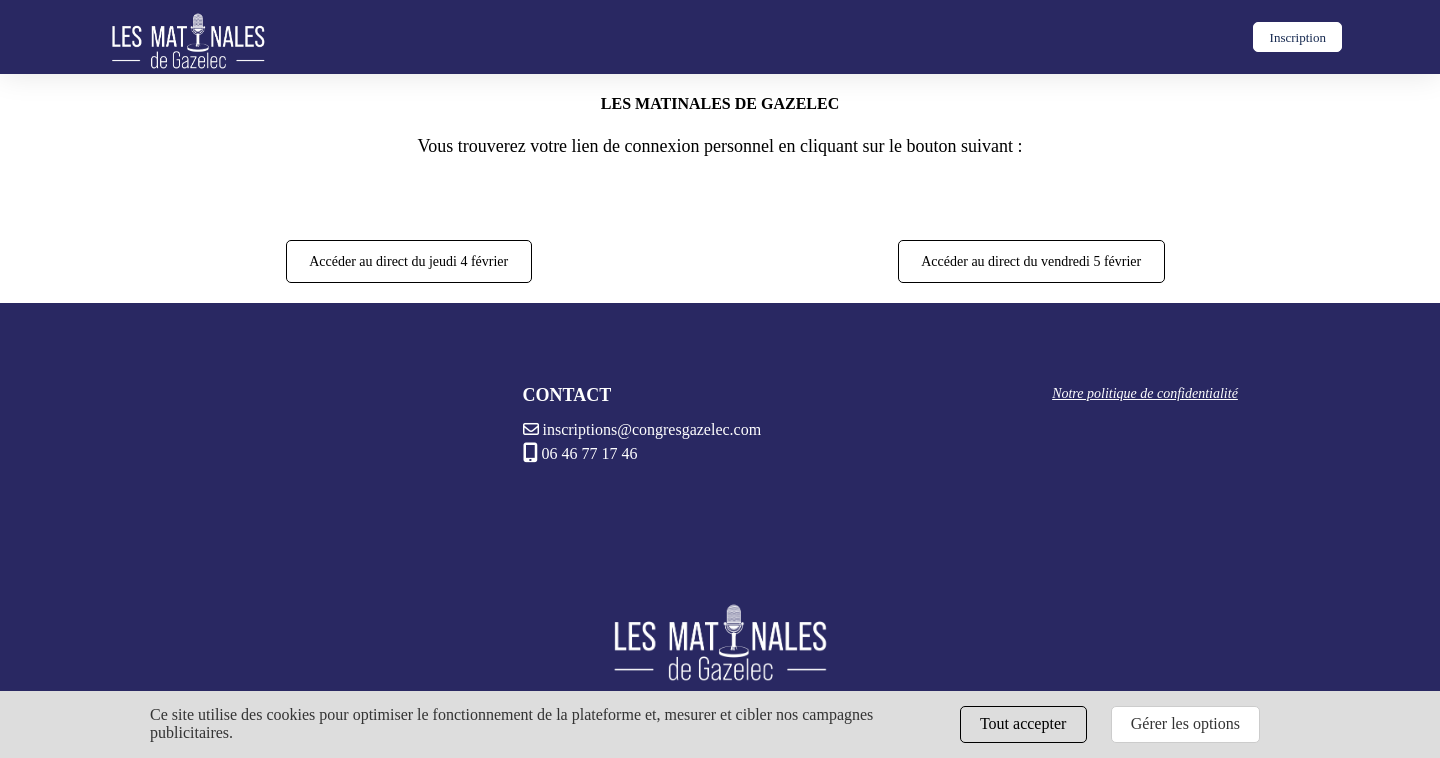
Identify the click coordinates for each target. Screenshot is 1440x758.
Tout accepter (1023, 723)
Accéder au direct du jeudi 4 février (408, 261)
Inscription (1298, 37)
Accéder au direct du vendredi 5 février (1031, 261)
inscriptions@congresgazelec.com (642, 429)
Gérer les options (1185, 723)
